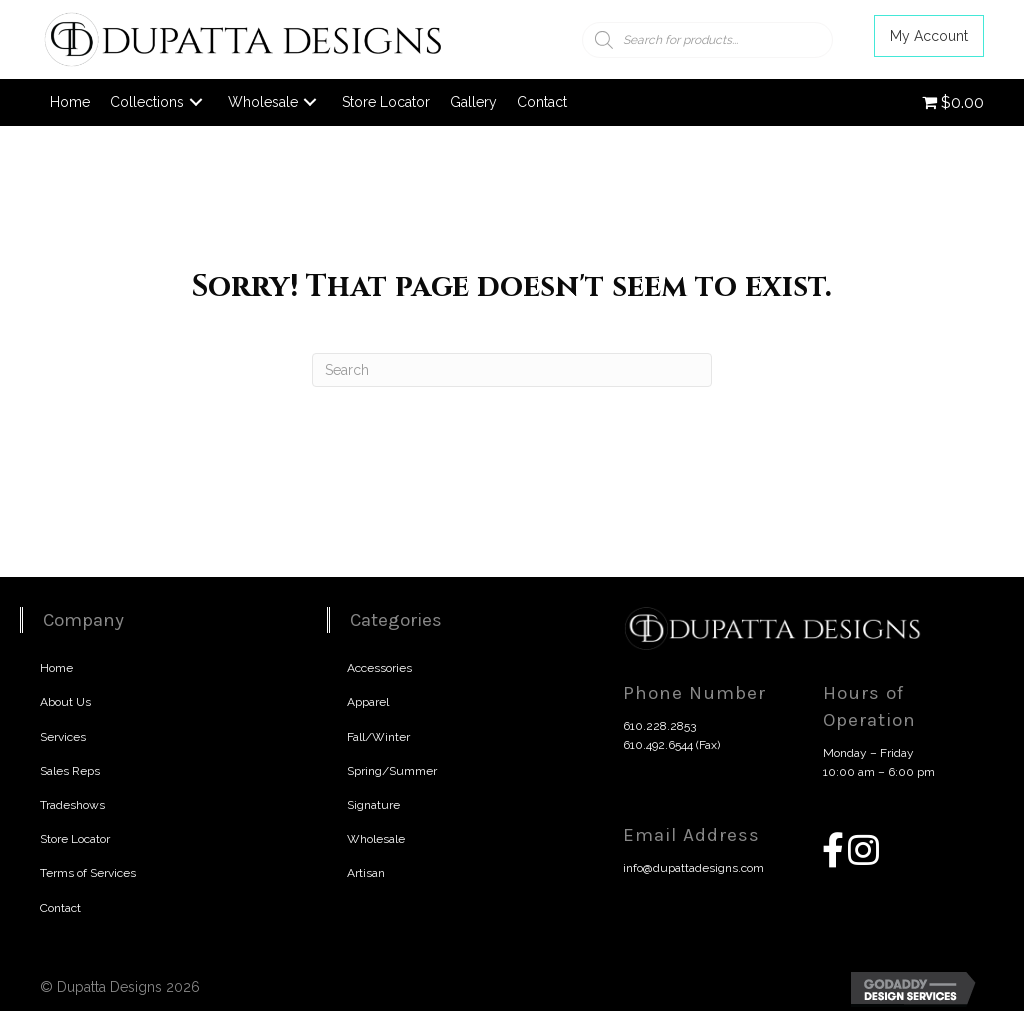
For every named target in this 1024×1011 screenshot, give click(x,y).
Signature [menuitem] (373, 805)
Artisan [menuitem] (366, 873)
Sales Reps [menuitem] (70, 771)
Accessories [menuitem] (379, 668)
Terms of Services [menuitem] (88, 873)
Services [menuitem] (63, 737)
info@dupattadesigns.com (693, 868)
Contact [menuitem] (60, 908)
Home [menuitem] (56, 668)
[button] (929, 36)
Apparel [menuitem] (368, 702)
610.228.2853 (659, 726)
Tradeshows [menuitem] (72, 805)
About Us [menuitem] (65, 702)
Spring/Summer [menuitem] (392, 771)
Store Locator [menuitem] (75, 839)
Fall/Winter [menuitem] (378, 737)
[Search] (512, 370)
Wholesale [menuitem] (376, 839)
